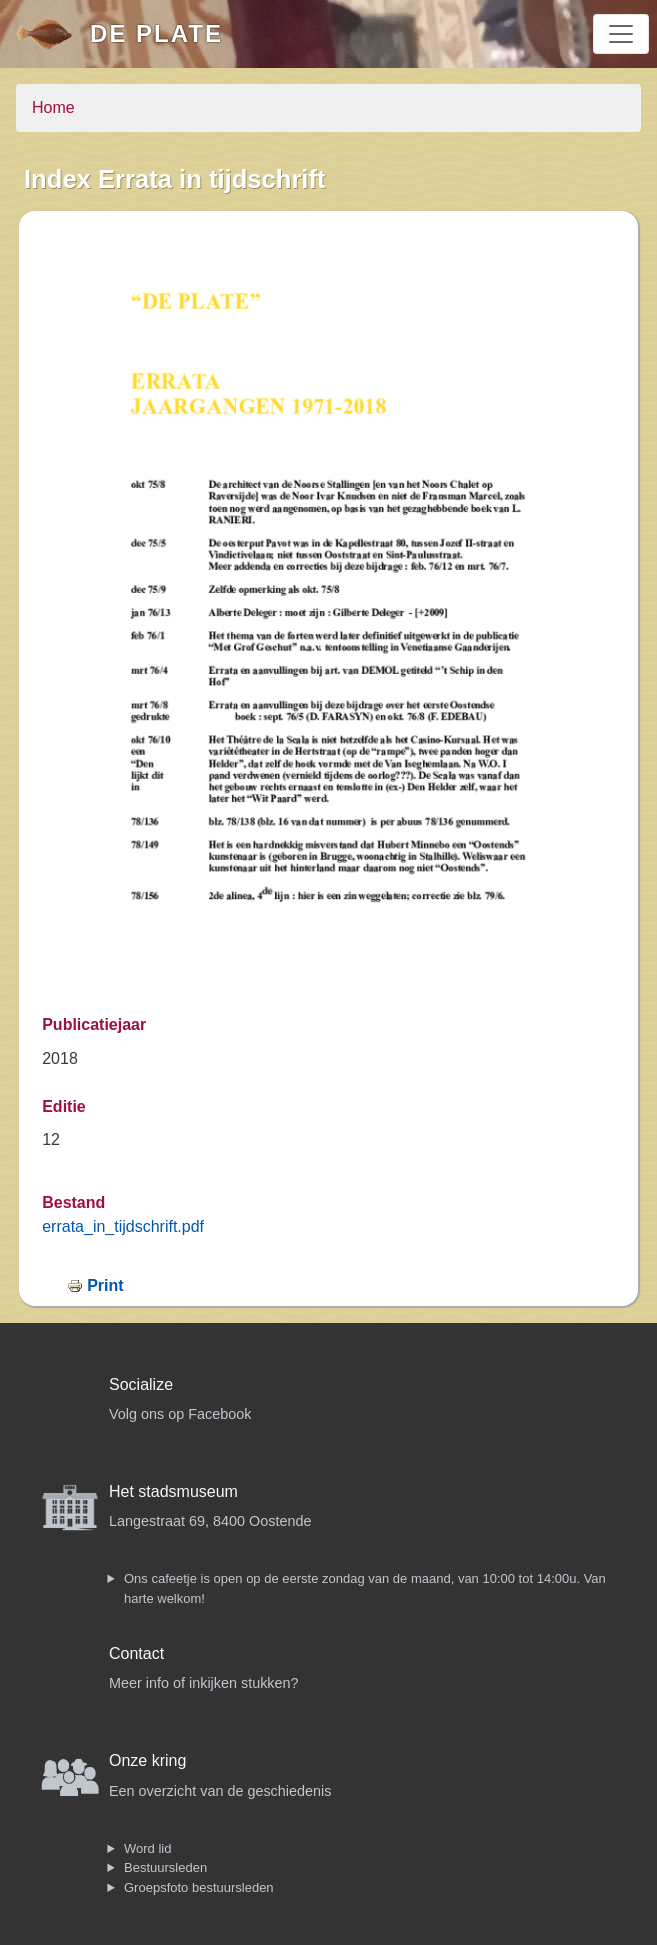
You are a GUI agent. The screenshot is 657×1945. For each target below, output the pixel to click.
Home (53, 107)
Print (105, 1285)
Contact (136, 1653)
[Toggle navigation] (621, 34)
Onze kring (147, 1760)
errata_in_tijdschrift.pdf (123, 1226)
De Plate (156, 33)
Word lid (147, 1848)
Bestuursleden (165, 1867)
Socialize (141, 1384)
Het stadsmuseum (173, 1491)
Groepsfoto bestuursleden (199, 1887)
